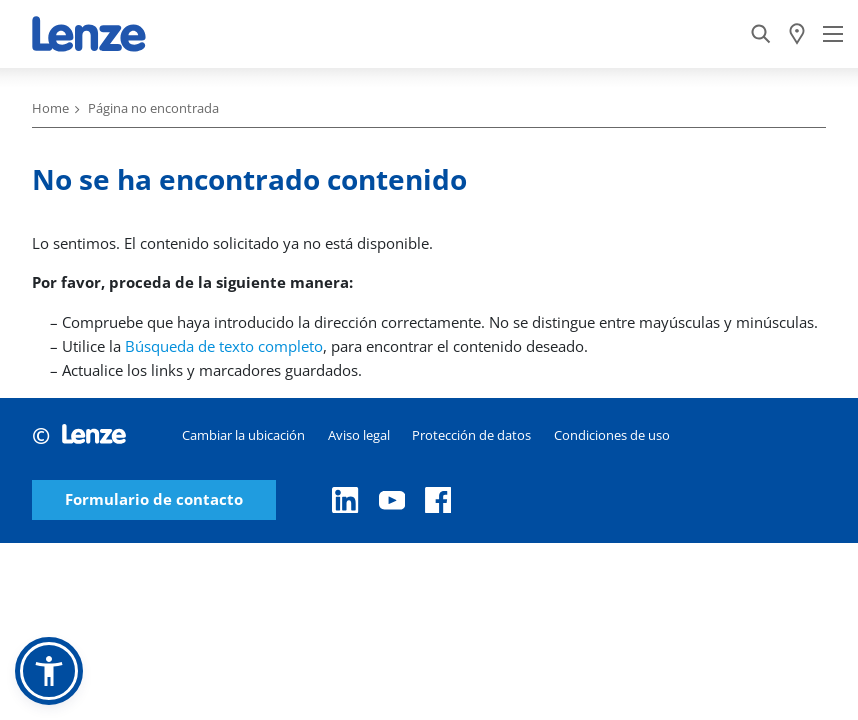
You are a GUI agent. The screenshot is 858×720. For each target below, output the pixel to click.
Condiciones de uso (612, 435)
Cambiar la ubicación (243, 435)
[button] (49, 671)
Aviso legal (359, 435)
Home (50, 108)
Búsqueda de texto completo (224, 346)
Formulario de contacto (154, 499)
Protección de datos (471, 435)
